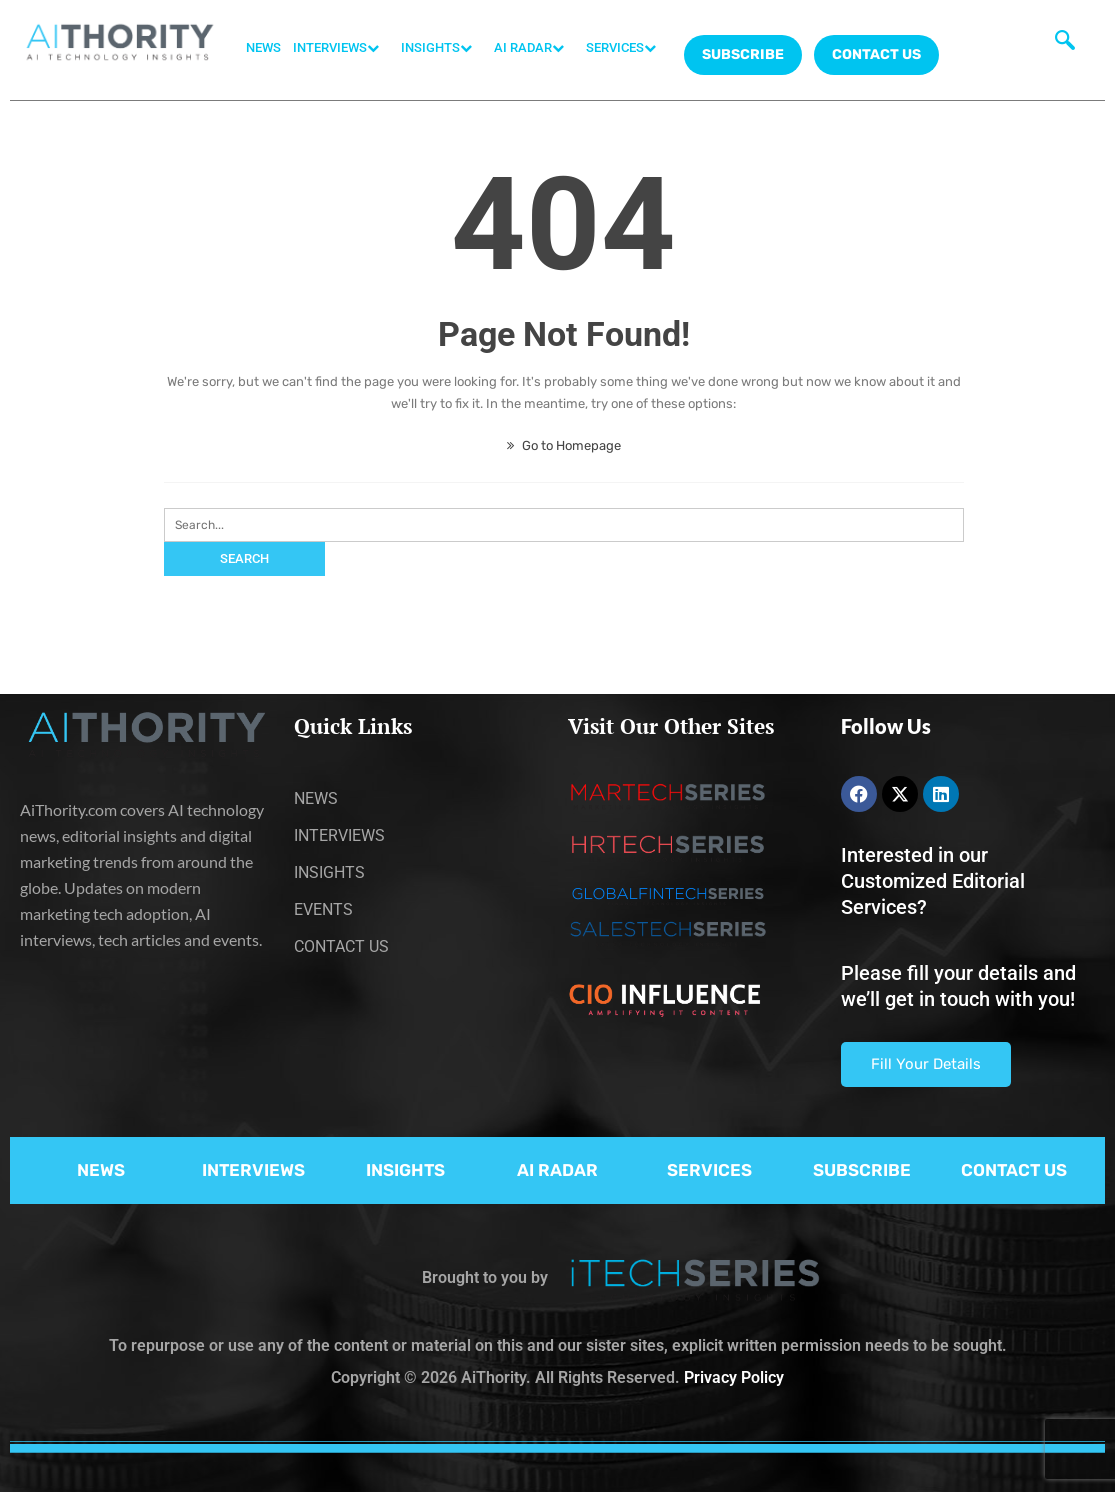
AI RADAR (534, 48)
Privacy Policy (734, 1377)
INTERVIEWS (341, 48)
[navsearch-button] (1065, 45)
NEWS (263, 47)
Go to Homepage (564, 445)
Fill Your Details (926, 1064)
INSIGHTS (441, 48)
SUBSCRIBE (862, 1170)
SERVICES (626, 48)
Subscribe (743, 54)
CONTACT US (876, 54)
